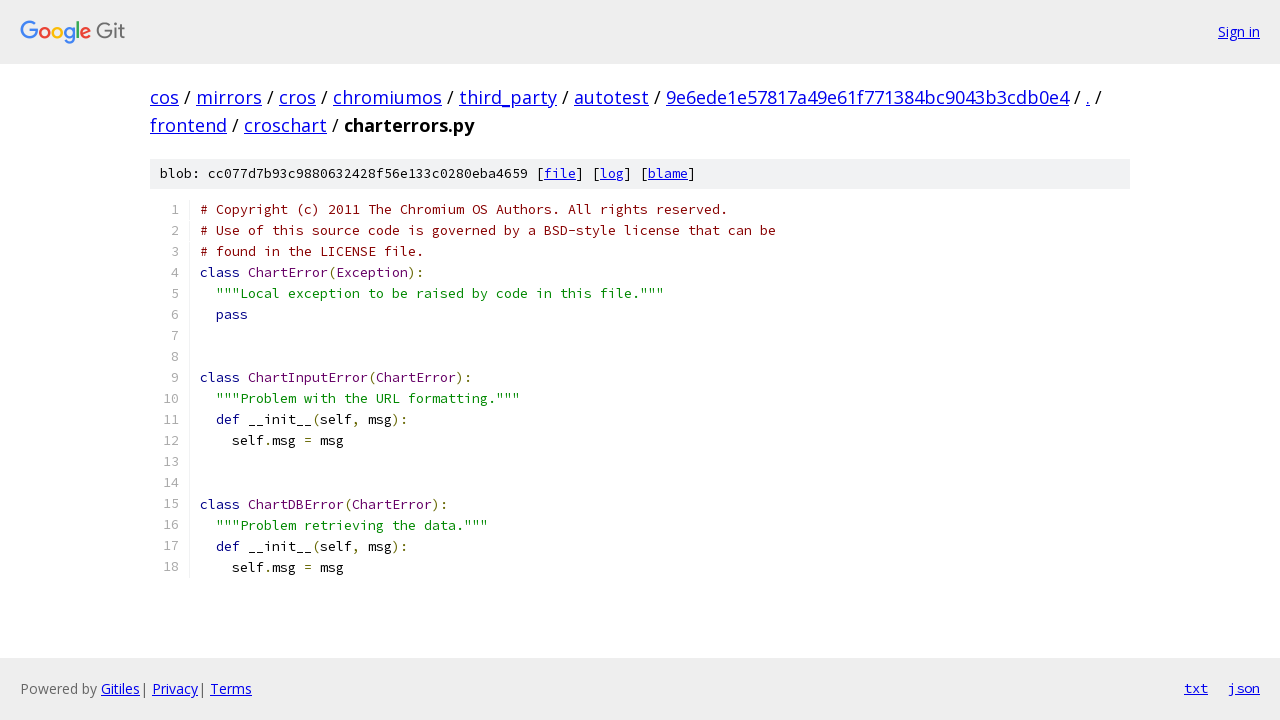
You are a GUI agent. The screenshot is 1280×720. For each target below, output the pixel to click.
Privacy (175, 688)
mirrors (229, 97)
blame (668, 173)
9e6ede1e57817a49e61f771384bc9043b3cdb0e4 (867, 97)
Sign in (1239, 31)
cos (164, 97)
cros (297, 97)
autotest (611, 97)
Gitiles (120, 688)
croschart (285, 125)
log (612, 173)
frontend (188, 125)
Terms (231, 688)
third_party (508, 97)
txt (1196, 688)
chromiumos (387, 97)
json (1244, 688)
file (560, 173)
